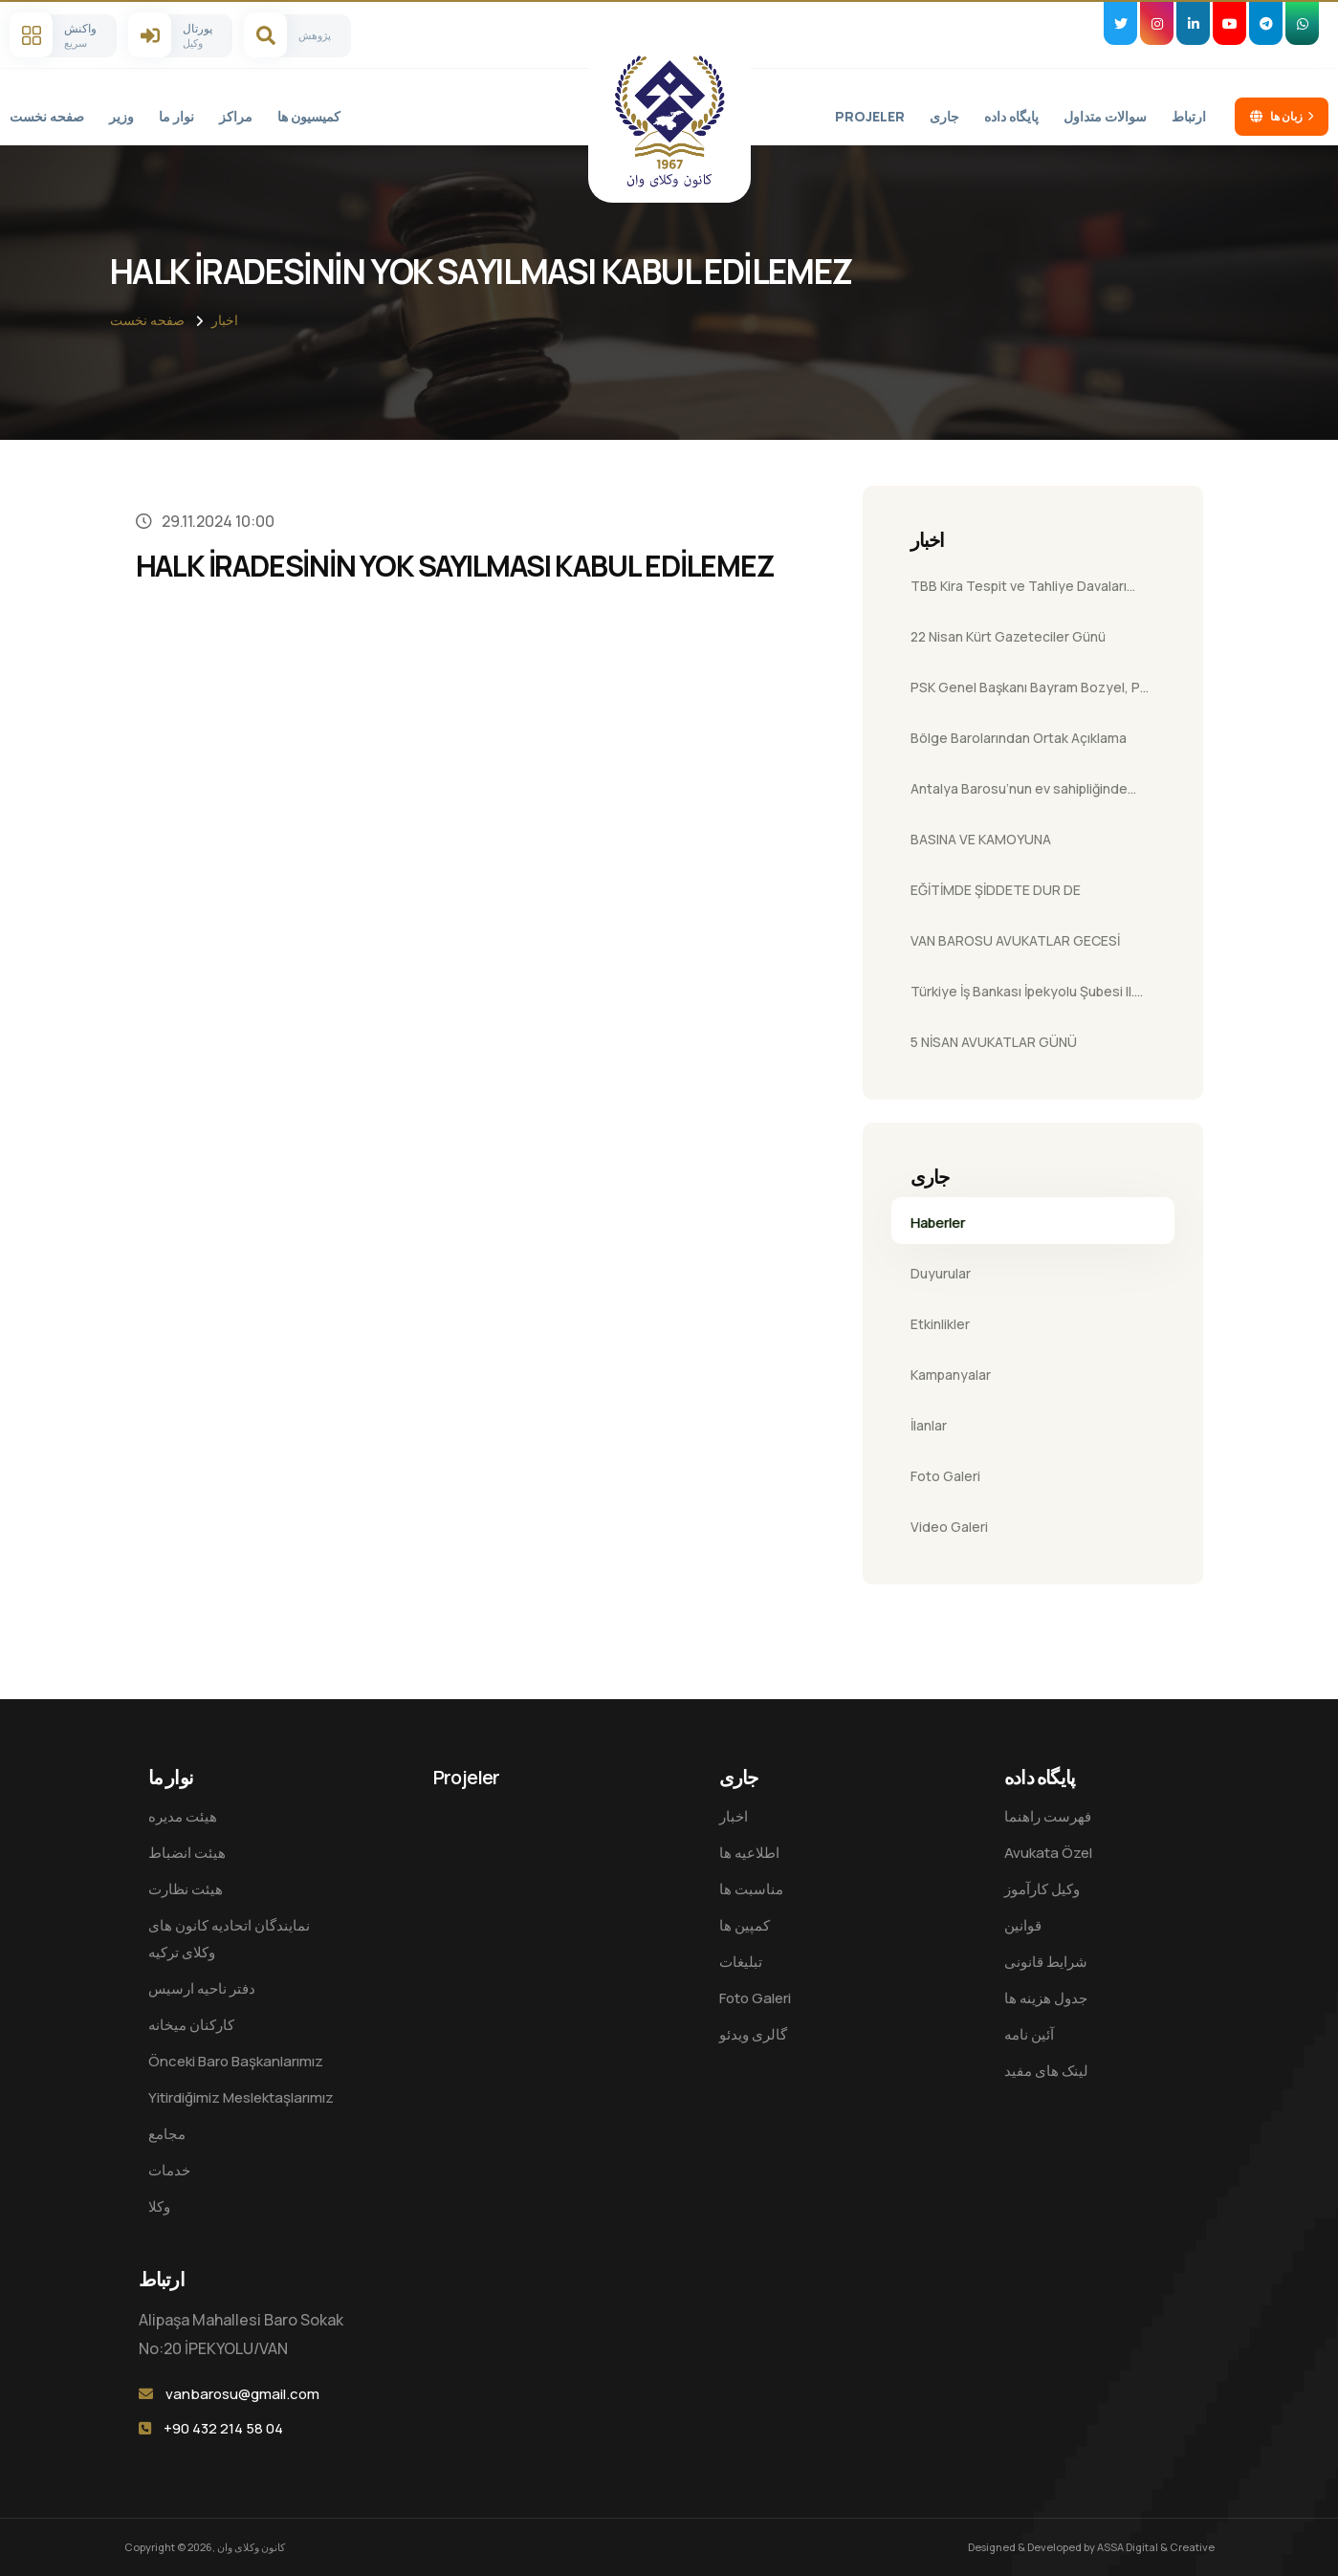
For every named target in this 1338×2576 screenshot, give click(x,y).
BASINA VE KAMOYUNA (980, 839)
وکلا (159, 2206)
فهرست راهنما (1047, 1816)
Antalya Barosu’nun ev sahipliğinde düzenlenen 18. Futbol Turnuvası (1019, 794)
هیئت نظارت (185, 1889)
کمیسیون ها (308, 116)
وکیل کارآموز (1042, 1889)
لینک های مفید (1046, 2071)
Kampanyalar (950, 1374)
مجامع (167, 2134)
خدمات (169, 2170)
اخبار (224, 320)
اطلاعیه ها (749, 1853)
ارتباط (1189, 116)
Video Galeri (949, 1526)
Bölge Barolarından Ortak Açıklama (1018, 738)
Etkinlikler (940, 1324)
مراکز (235, 116)
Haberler (937, 1222)
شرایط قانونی (1045, 1962)
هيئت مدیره (182, 1816)
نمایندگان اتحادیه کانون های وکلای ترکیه (229, 1938)
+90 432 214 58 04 (223, 2428)
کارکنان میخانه (191, 2025)
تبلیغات (740, 1962)
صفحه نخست (47, 116)
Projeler (870, 116)
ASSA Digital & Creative (1156, 2547)
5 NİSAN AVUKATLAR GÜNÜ (993, 1042)
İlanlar (928, 1425)
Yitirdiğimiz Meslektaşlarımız (241, 2097)
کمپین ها (744, 1925)
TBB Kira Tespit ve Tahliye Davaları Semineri (1018, 592)
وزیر (121, 116)
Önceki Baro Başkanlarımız (235, 2061)
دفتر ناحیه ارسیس (201, 1988)
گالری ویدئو (753, 2034)
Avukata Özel (1048, 1853)
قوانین (1023, 1925)
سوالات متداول (1105, 116)
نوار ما (176, 116)
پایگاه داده (1011, 116)
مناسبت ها (751, 1889)
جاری (944, 116)
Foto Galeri (945, 1476)
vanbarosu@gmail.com (242, 2394)
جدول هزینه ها (1045, 1998)
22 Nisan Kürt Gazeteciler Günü (1008, 636)
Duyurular (940, 1273)
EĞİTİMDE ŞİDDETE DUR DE (995, 890)
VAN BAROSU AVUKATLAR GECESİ (1015, 940)
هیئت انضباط (187, 1853)
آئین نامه (1029, 2034)
